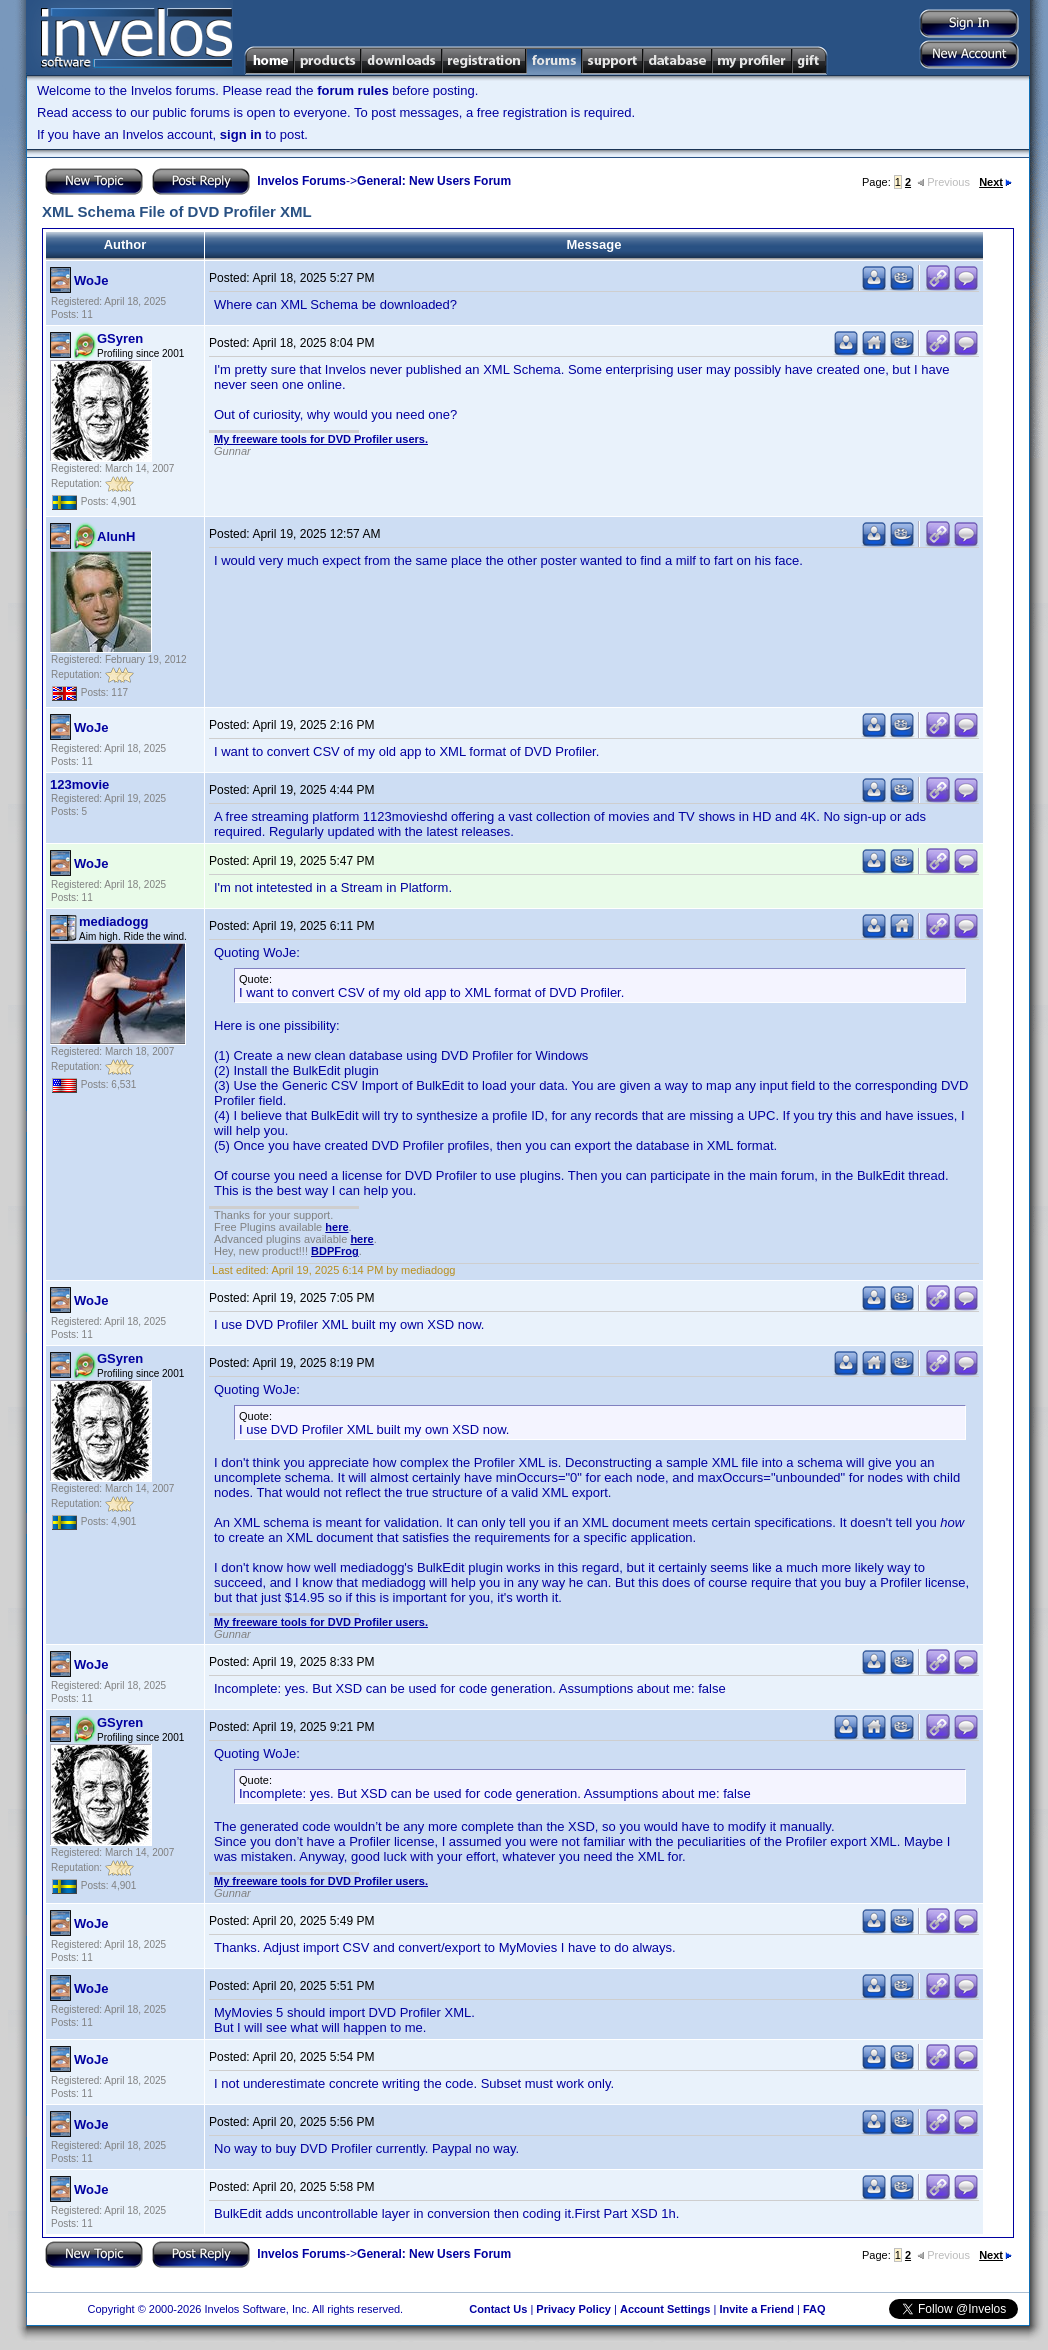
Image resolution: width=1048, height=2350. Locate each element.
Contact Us (498, 2309)
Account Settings (665, 2309)
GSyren (120, 338)
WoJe (91, 280)
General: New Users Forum (434, 181)
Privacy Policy (573, 2309)
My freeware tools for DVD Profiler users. (321, 439)
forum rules (353, 90)
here (336, 1227)
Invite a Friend (756, 2309)
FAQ (814, 2309)
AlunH (116, 536)
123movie (79, 784)
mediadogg (113, 921)
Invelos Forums (301, 181)
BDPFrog (335, 1251)
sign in (241, 134)
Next (995, 182)
